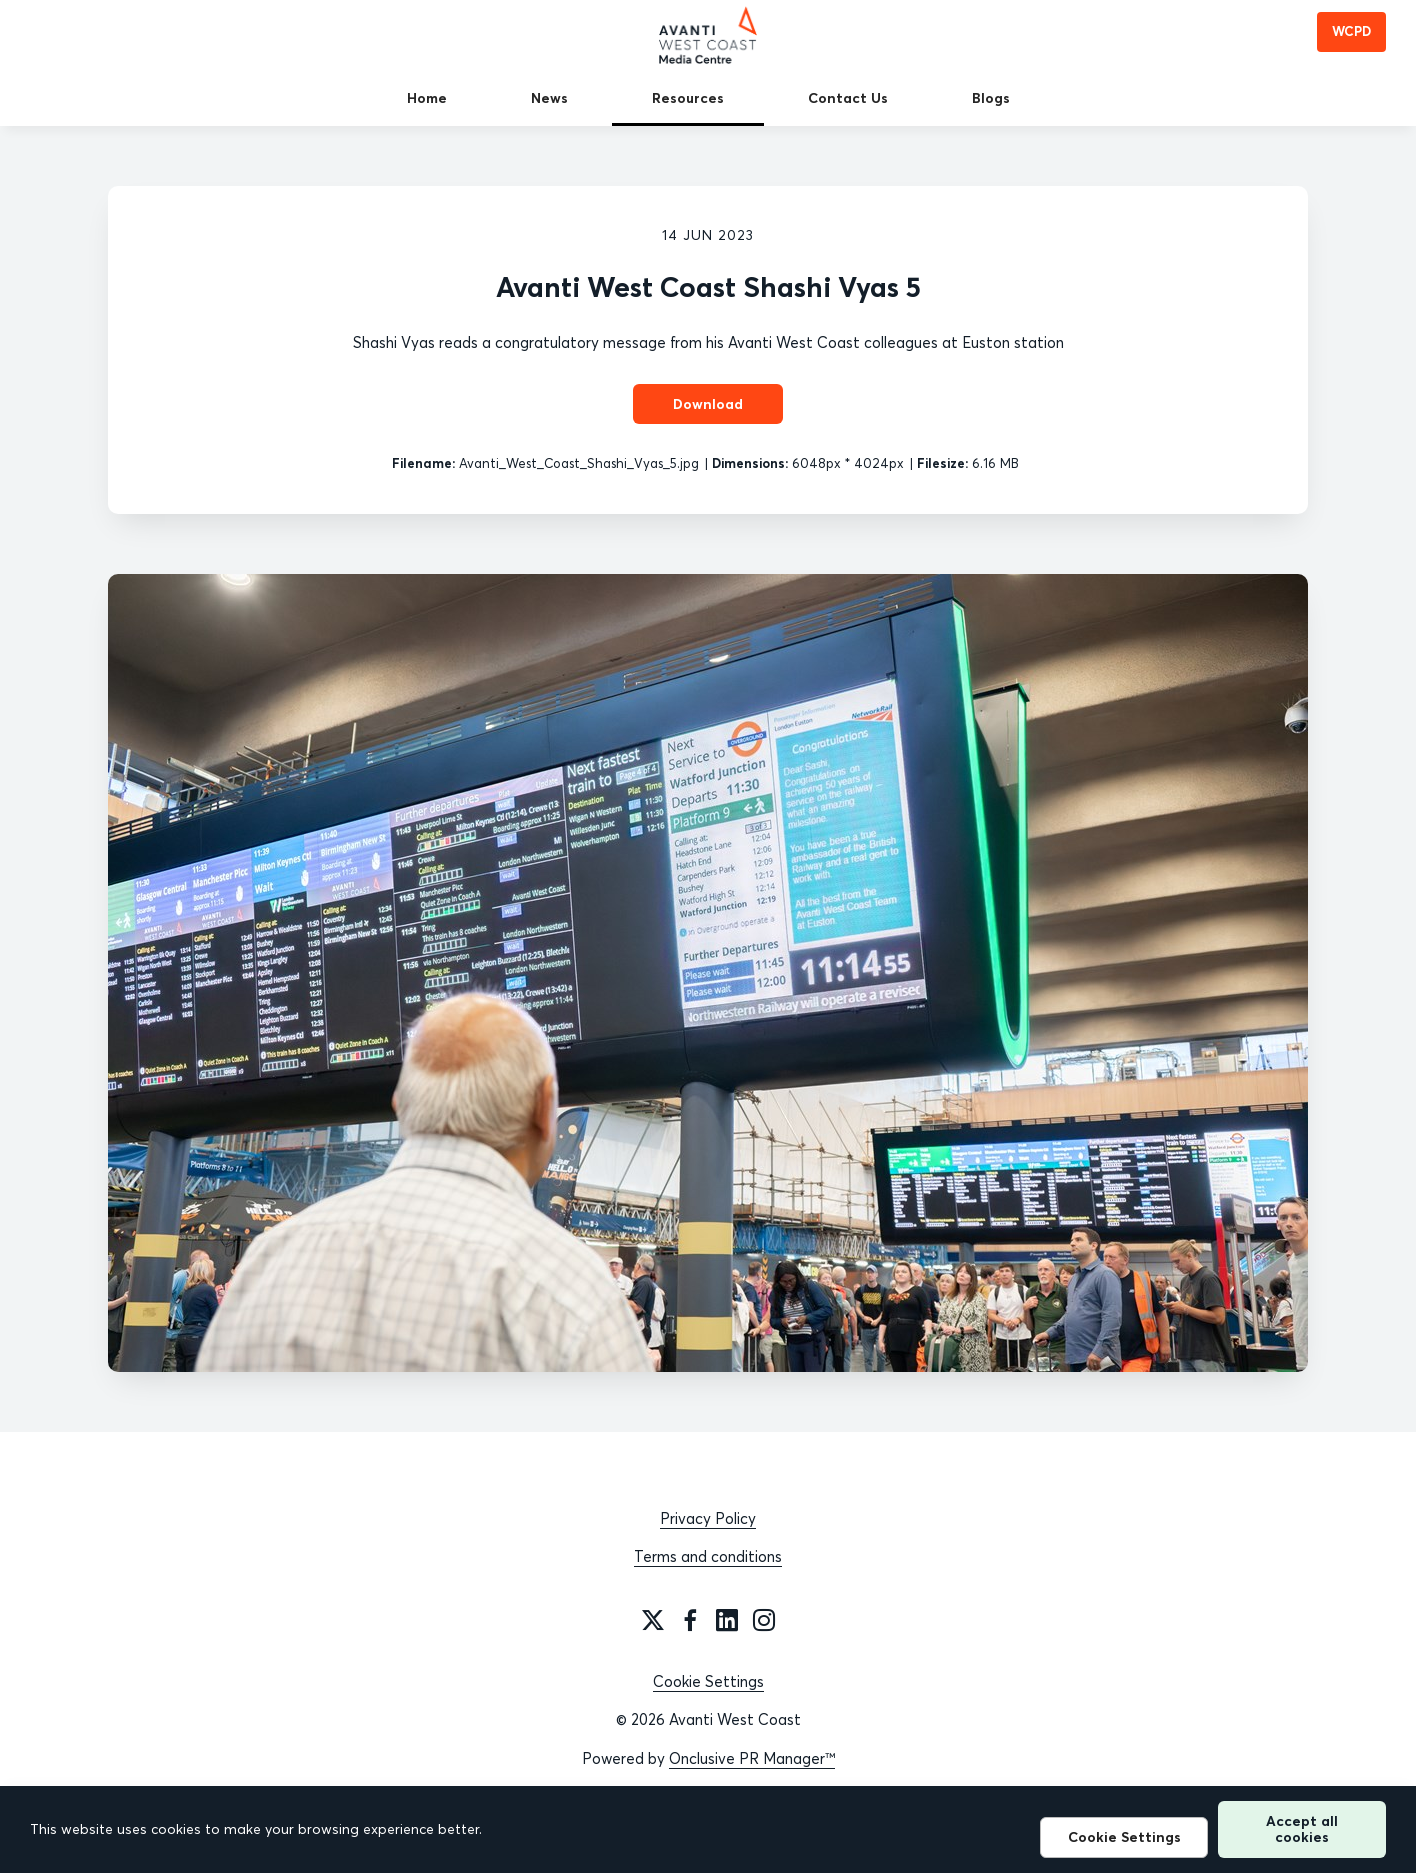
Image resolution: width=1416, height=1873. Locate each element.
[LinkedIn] (727, 1620)
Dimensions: (750, 463)
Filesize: (942, 463)
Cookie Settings (708, 1681)
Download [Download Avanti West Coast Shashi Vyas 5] (708, 404)
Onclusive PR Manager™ (752, 1758)
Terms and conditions (708, 1556)
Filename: (423, 463)
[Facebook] (690, 1620)
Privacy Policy (708, 1518)
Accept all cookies (1302, 1828)
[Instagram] (764, 1620)
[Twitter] (653, 1620)
